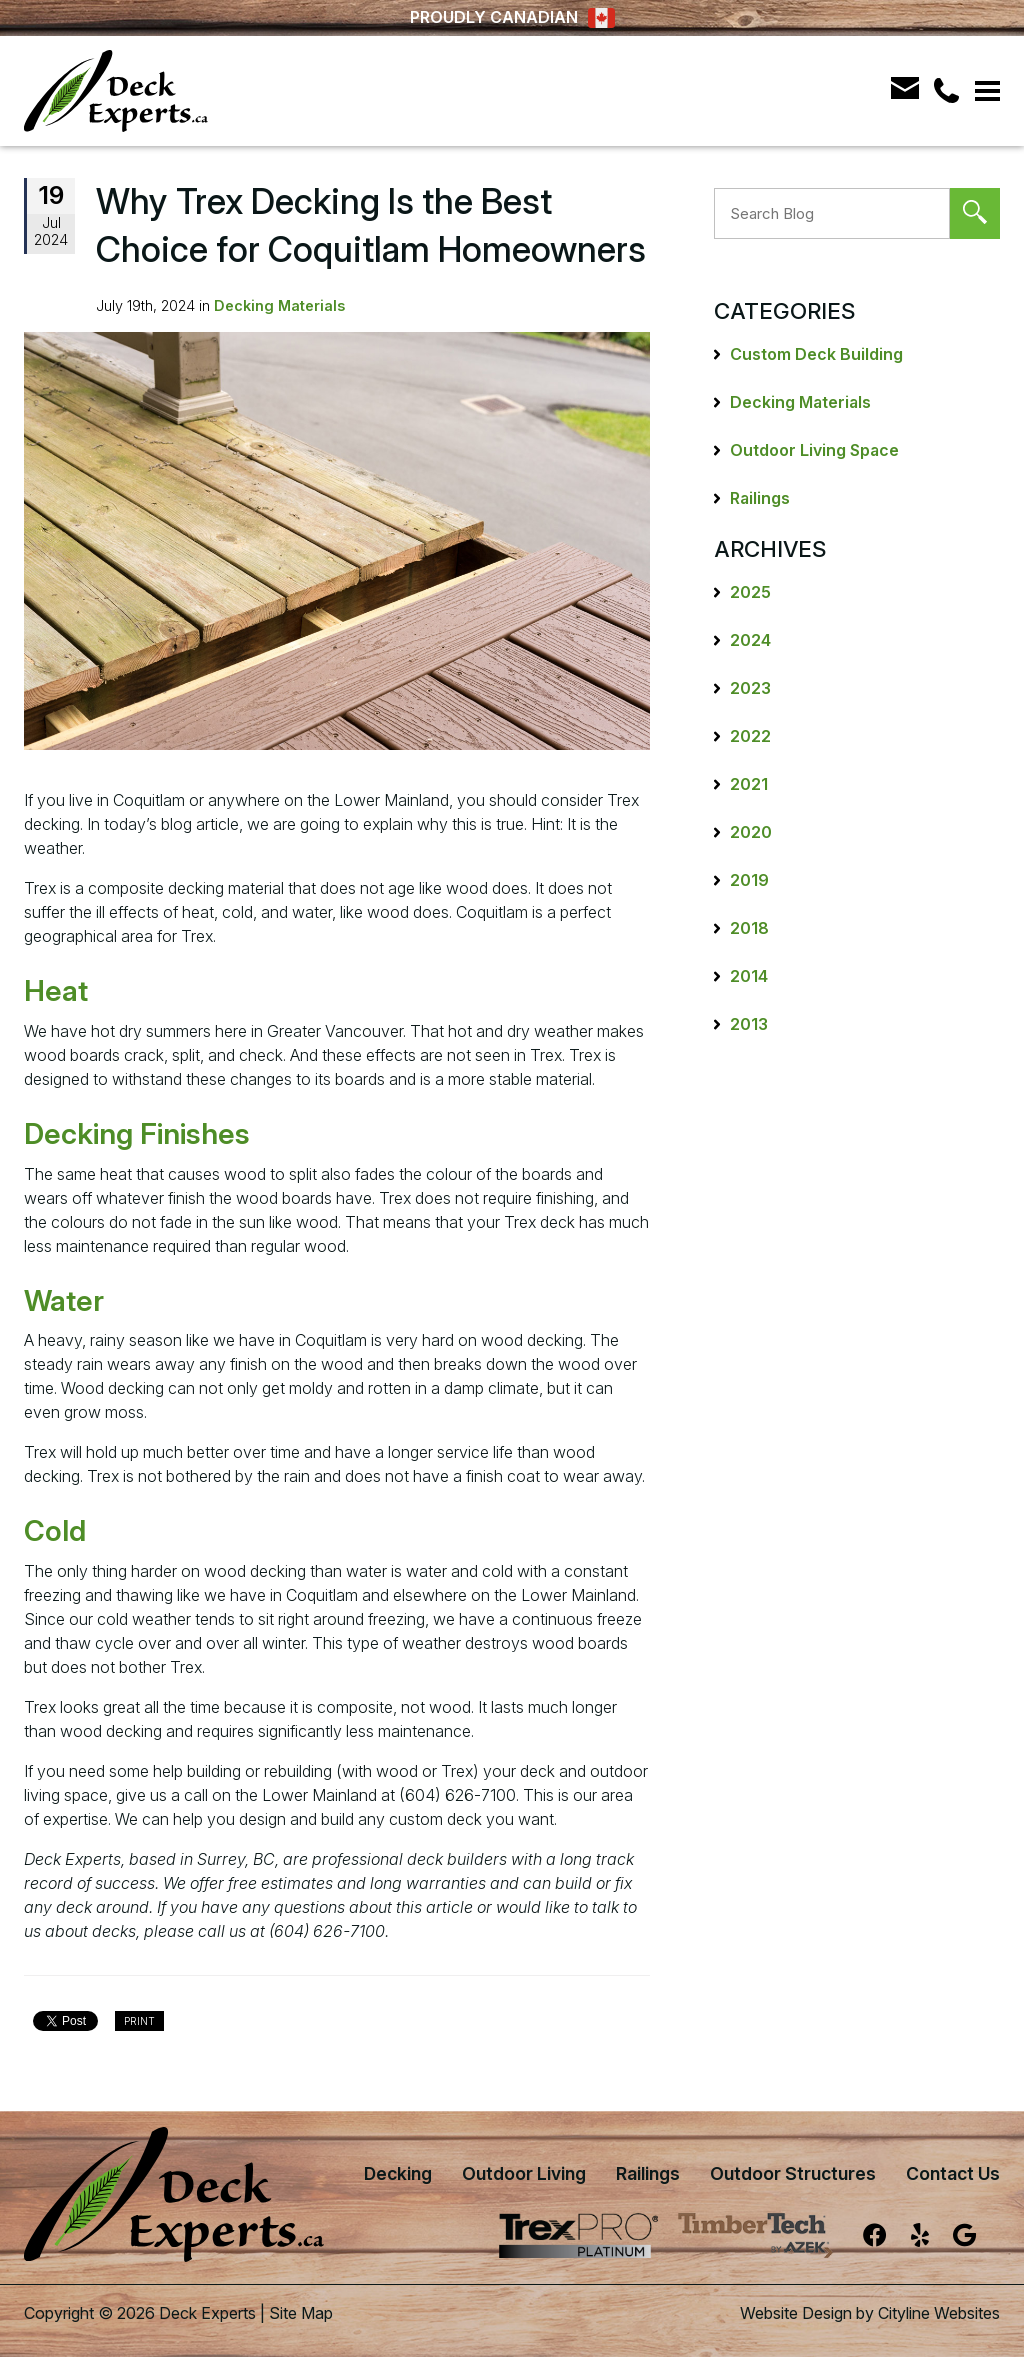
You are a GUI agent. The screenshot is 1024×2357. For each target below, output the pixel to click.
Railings (760, 498)
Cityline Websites (939, 2313)
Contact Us (953, 2173)
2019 (749, 880)
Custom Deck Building (816, 354)
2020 (751, 832)
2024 (750, 640)
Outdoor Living (524, 2173)
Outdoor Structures (793, 2173)
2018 (749, 928)
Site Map (301, 2313)
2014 (749, 976)
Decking (398, 2173)
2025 (750, 592)
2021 (749, 784)
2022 (750, 736)
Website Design (796, 2313)
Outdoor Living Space (814, 450)
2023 (750, 688)
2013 (749, 1024)
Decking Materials (279, 305)
